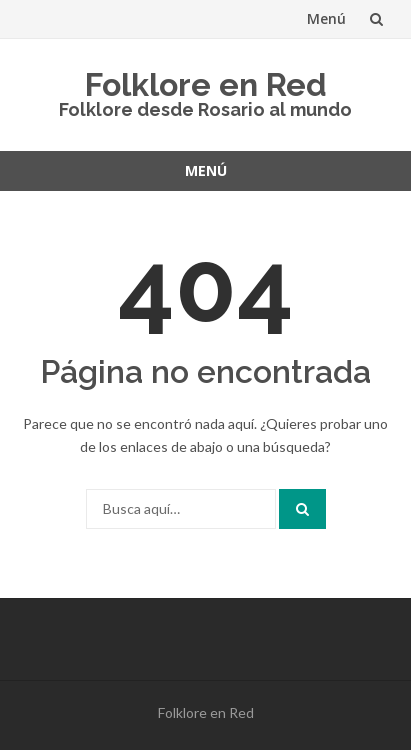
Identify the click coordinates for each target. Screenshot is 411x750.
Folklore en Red (206, 84)
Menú (326, 18)
